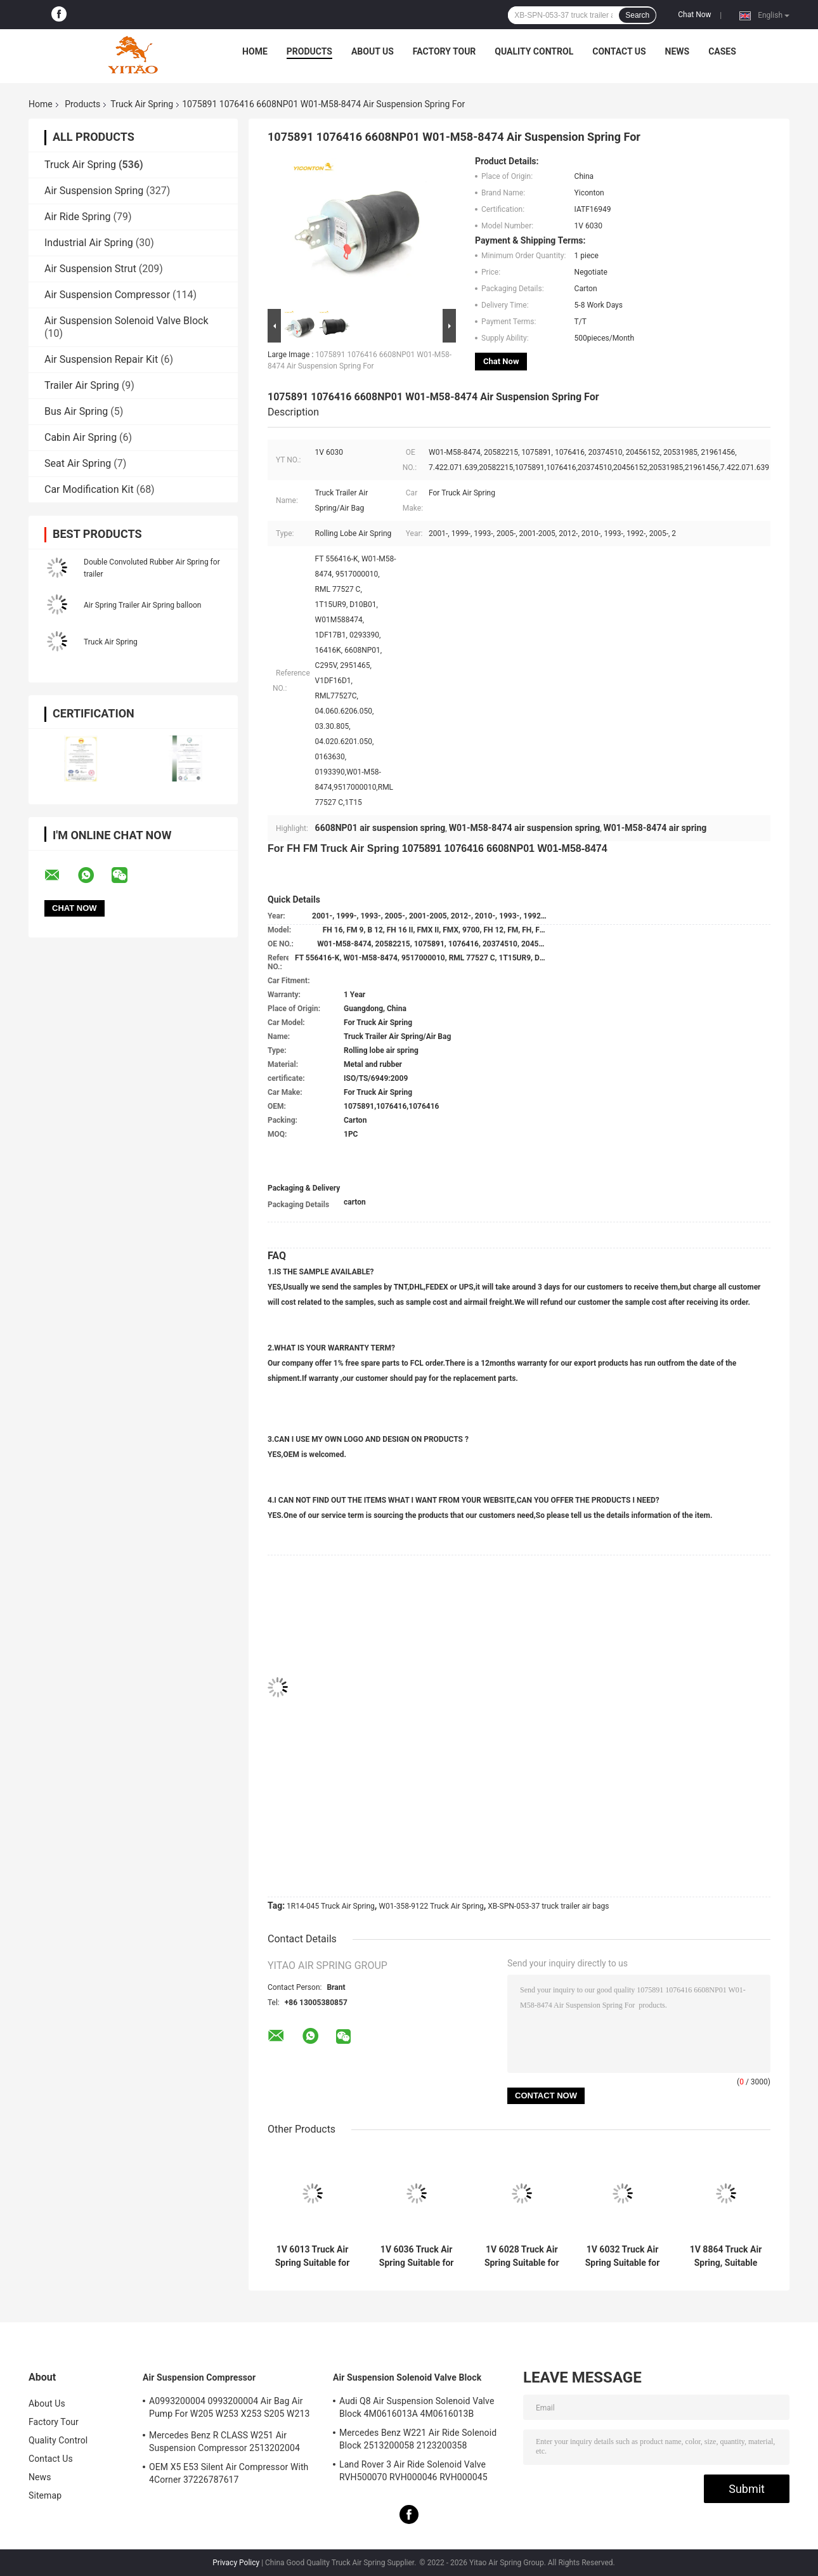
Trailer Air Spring (81, 385)
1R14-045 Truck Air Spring (331, 1906)
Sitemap (45, 2495)
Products (309, 51)
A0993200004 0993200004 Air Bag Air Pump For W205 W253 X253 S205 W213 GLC (229, 2409)
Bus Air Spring (76, 411)
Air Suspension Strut (90, 269)
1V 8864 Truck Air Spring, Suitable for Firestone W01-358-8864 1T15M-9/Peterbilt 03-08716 (726, 2256)
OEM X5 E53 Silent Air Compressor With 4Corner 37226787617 (228, 2473)
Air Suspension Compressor (107, 295)
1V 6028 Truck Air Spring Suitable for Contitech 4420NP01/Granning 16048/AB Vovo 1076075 (521, 2256)
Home (255, 51)
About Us (372, 51)
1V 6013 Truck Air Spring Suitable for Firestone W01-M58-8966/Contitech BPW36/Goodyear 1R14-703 (312, 2256)
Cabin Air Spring (80, 437)
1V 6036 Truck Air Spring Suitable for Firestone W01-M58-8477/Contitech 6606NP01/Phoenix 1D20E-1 (416, 2256)
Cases (722, 51)
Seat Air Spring (77, 463)
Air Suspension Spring (93, 191)
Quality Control (534, 51)
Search (637, 15)
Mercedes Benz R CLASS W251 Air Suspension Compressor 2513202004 (224, 2441)
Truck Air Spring (141, 104)
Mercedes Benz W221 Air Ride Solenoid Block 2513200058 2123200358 (418, 2439)
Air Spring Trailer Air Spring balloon (142, 605)
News (677, 51)
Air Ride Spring (77, 217)
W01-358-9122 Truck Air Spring (431, 1906)
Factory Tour (444, 51)
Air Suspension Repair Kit (101, 359)
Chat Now (694, 14)
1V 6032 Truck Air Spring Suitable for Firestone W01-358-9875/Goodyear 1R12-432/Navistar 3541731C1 (622, 2256)
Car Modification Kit (89, 489)
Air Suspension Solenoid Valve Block (126, 321)
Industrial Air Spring (88, 243)
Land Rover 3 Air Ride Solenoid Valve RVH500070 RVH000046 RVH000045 (413, 2470)
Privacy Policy (235, 2562)
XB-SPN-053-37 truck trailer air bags (548, 1906)
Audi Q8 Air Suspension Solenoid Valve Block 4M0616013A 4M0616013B (416, 2407)
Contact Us (619, 51)
